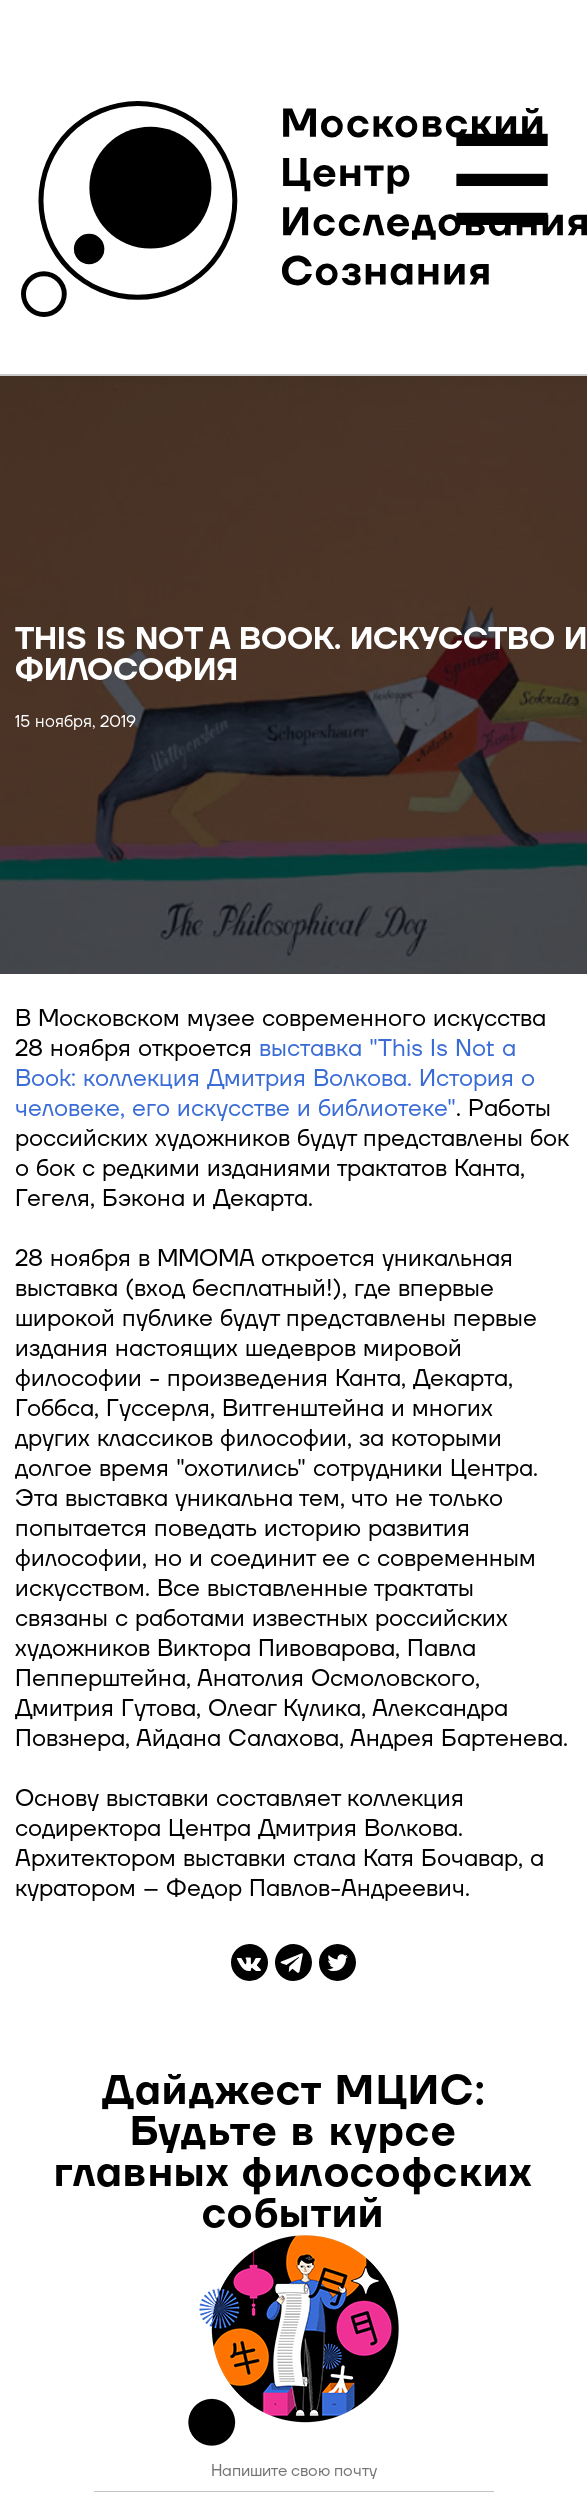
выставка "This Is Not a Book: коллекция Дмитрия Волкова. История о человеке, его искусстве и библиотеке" (275, 1079)
